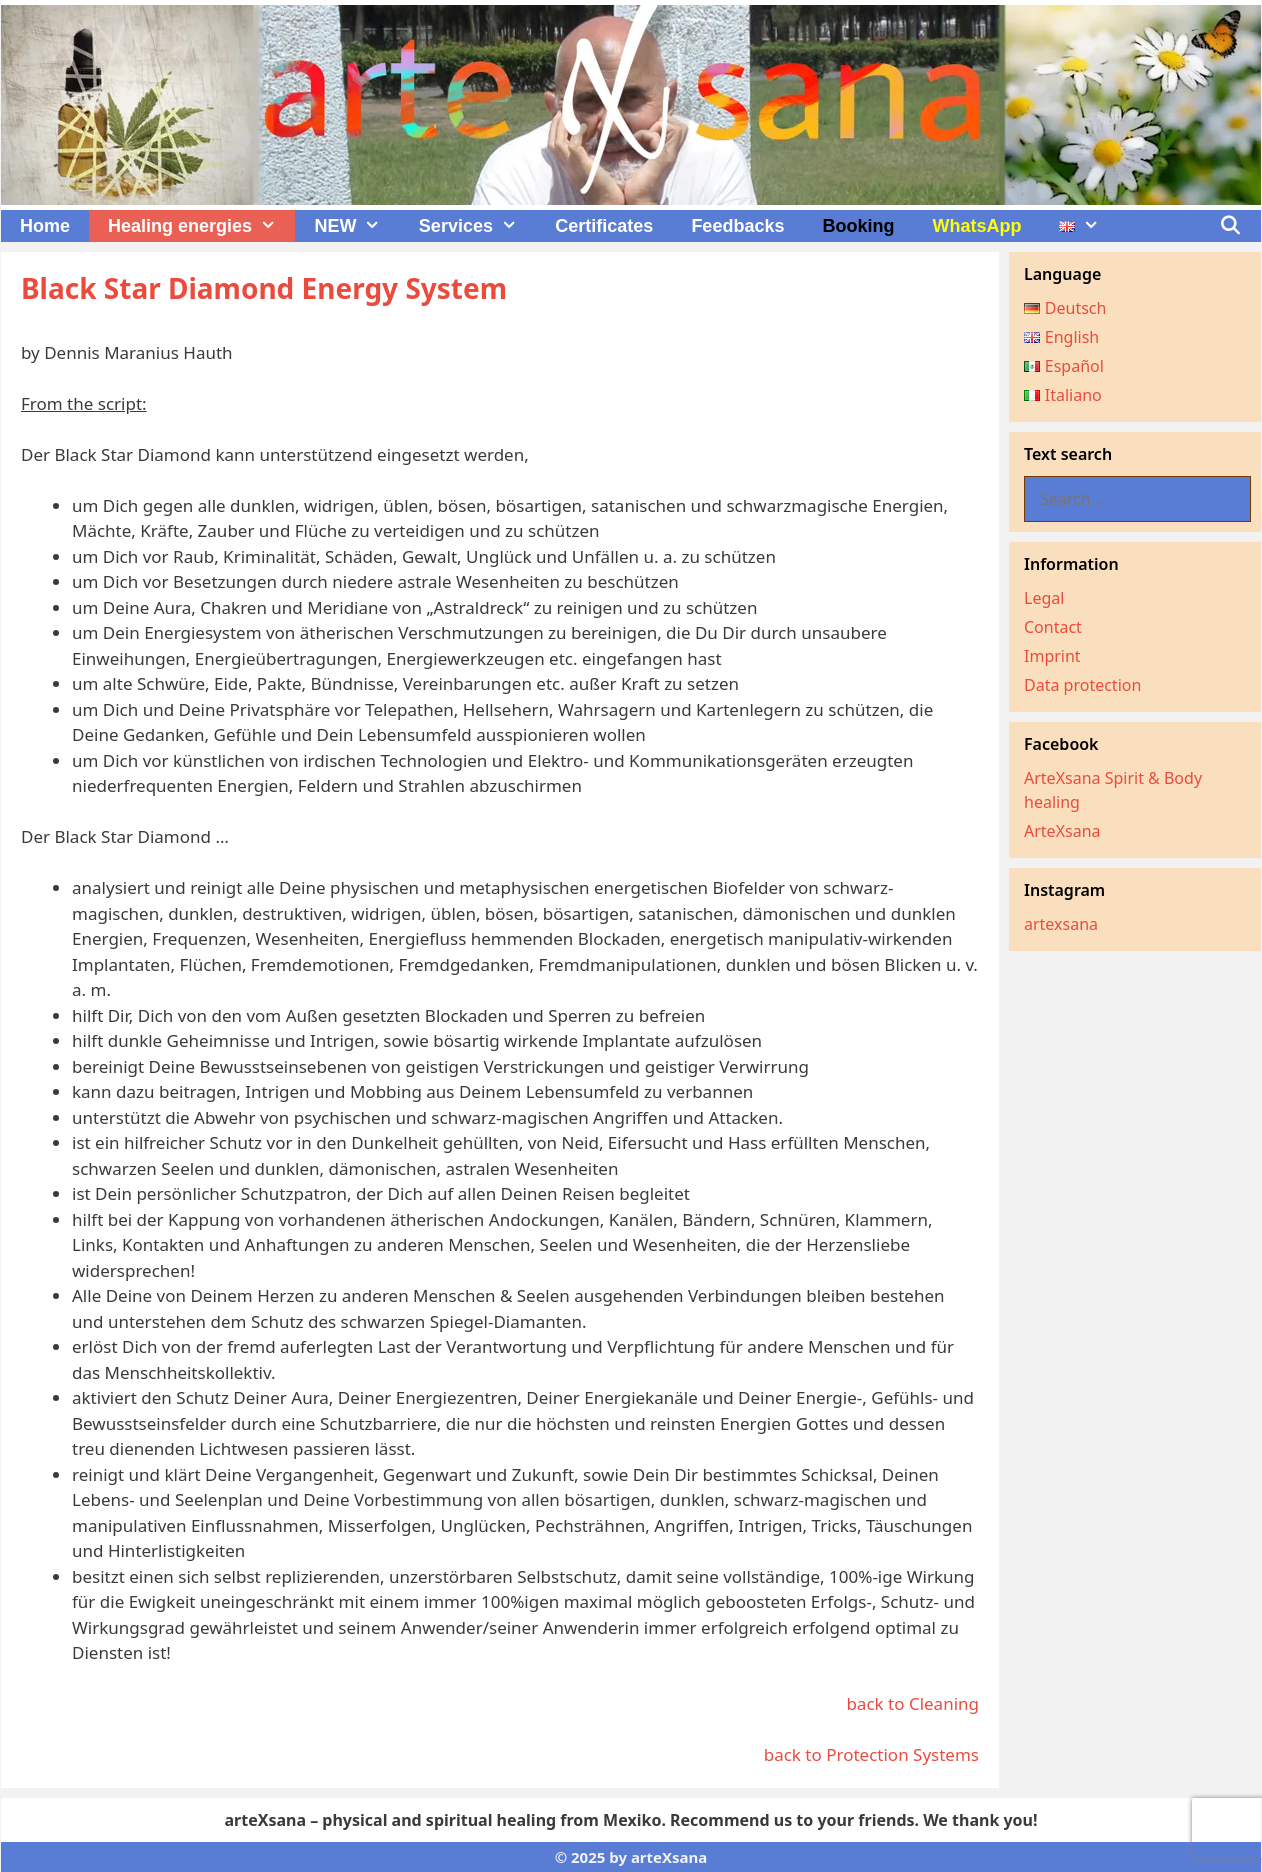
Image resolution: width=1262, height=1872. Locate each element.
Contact (1053, 627)
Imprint (1052, 656)
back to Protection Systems (871, 1754)
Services (477, 226)
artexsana (1061, 924)
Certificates (604, 226)
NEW (356, 226)
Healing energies (201, 226)
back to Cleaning (912, 1703)
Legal (1044, 598)
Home (45, 226)
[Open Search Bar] (1230, 226)
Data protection (1082, 685)
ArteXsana (1062, 831)
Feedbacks (737, 226)
